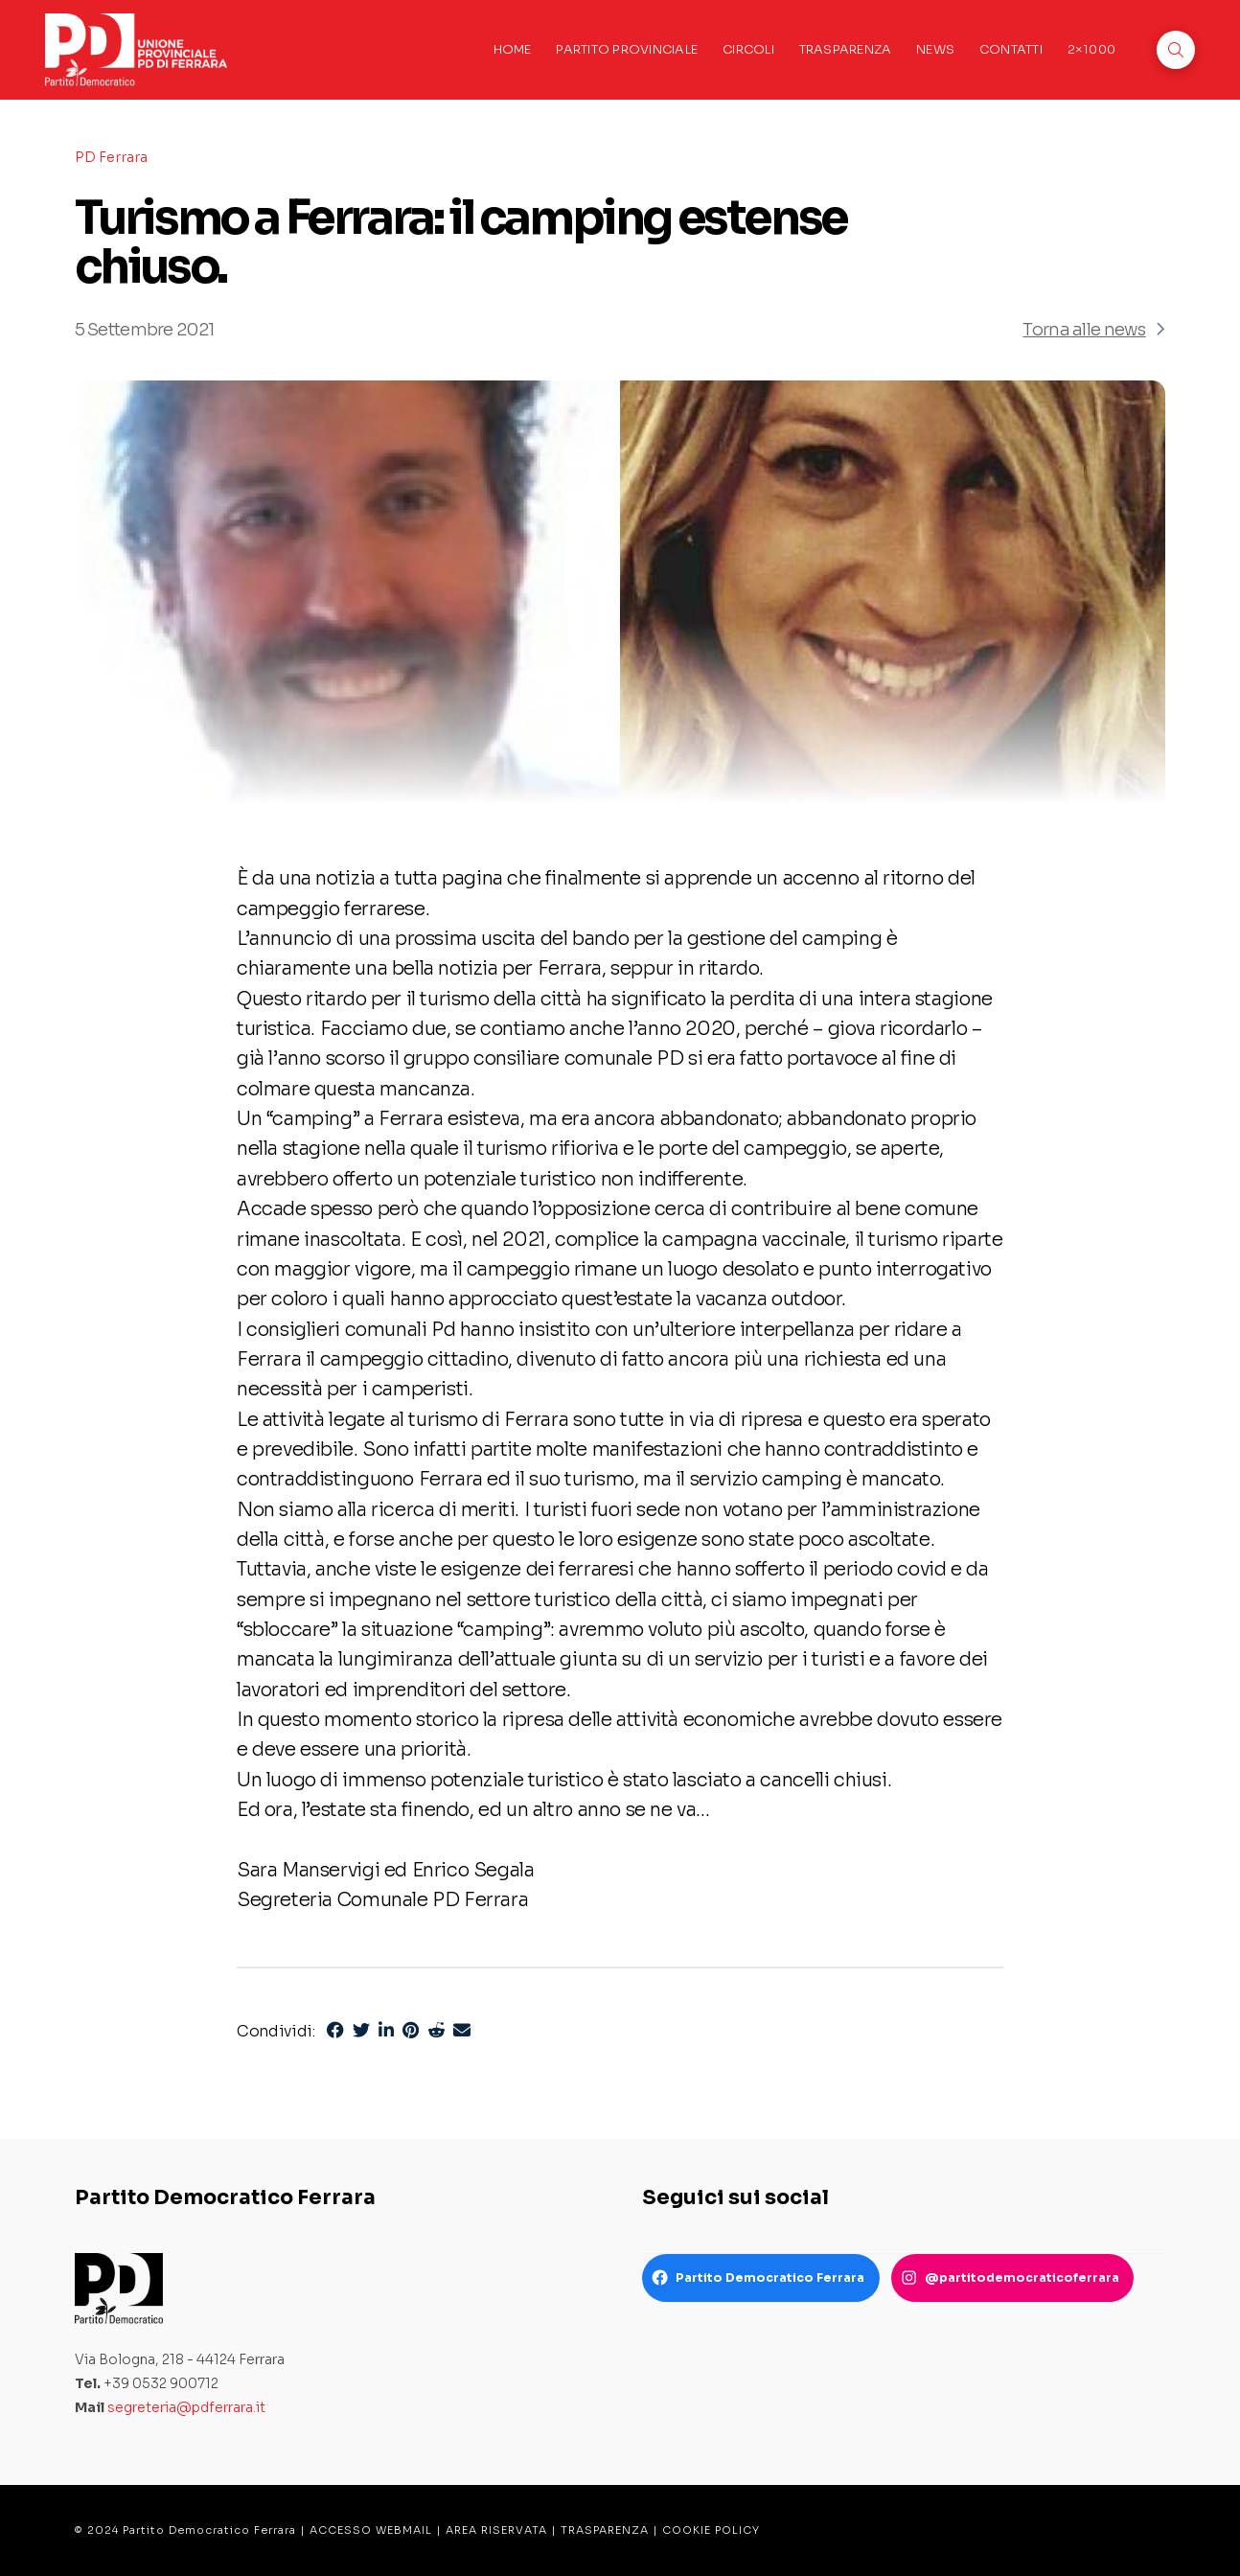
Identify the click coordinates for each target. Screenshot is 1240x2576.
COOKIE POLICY (711, 2530)
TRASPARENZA (605, 2530)
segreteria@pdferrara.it (186, 2407)
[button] (1176, 50)
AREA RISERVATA (496, 2530)
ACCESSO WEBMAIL (371, 2530)
